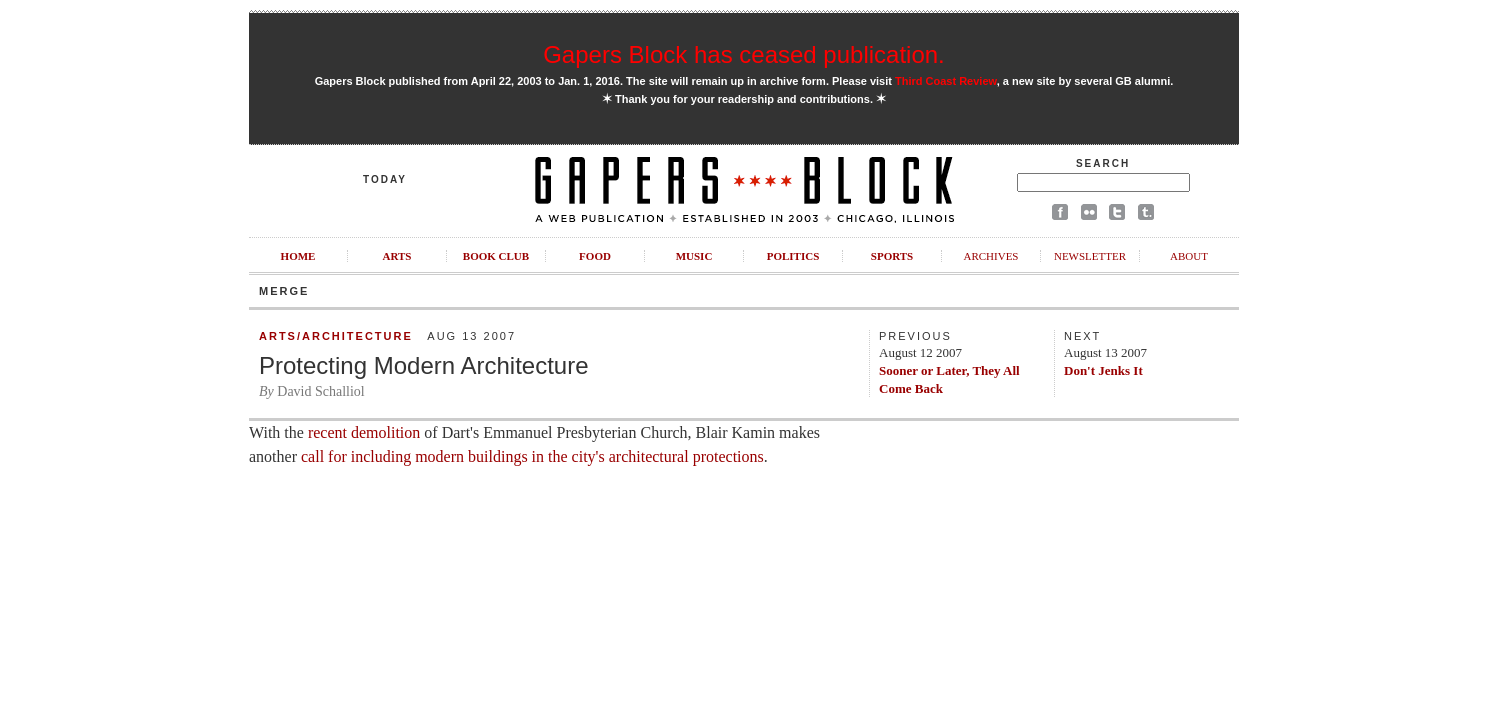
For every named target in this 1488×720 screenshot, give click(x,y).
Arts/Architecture (336, 336)
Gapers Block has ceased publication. (744, 54)
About (1189, 256)
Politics (793, 256)
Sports (892, 256)
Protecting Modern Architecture (424, 365)
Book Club (496, 256)
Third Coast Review (946, 81)
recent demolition (364, 432)
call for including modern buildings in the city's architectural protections (532, 456)
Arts (397, 256)
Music (694, 256)
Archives (990, 256)
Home (298, 256)
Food (595, 256)
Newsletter (1090, 256)
